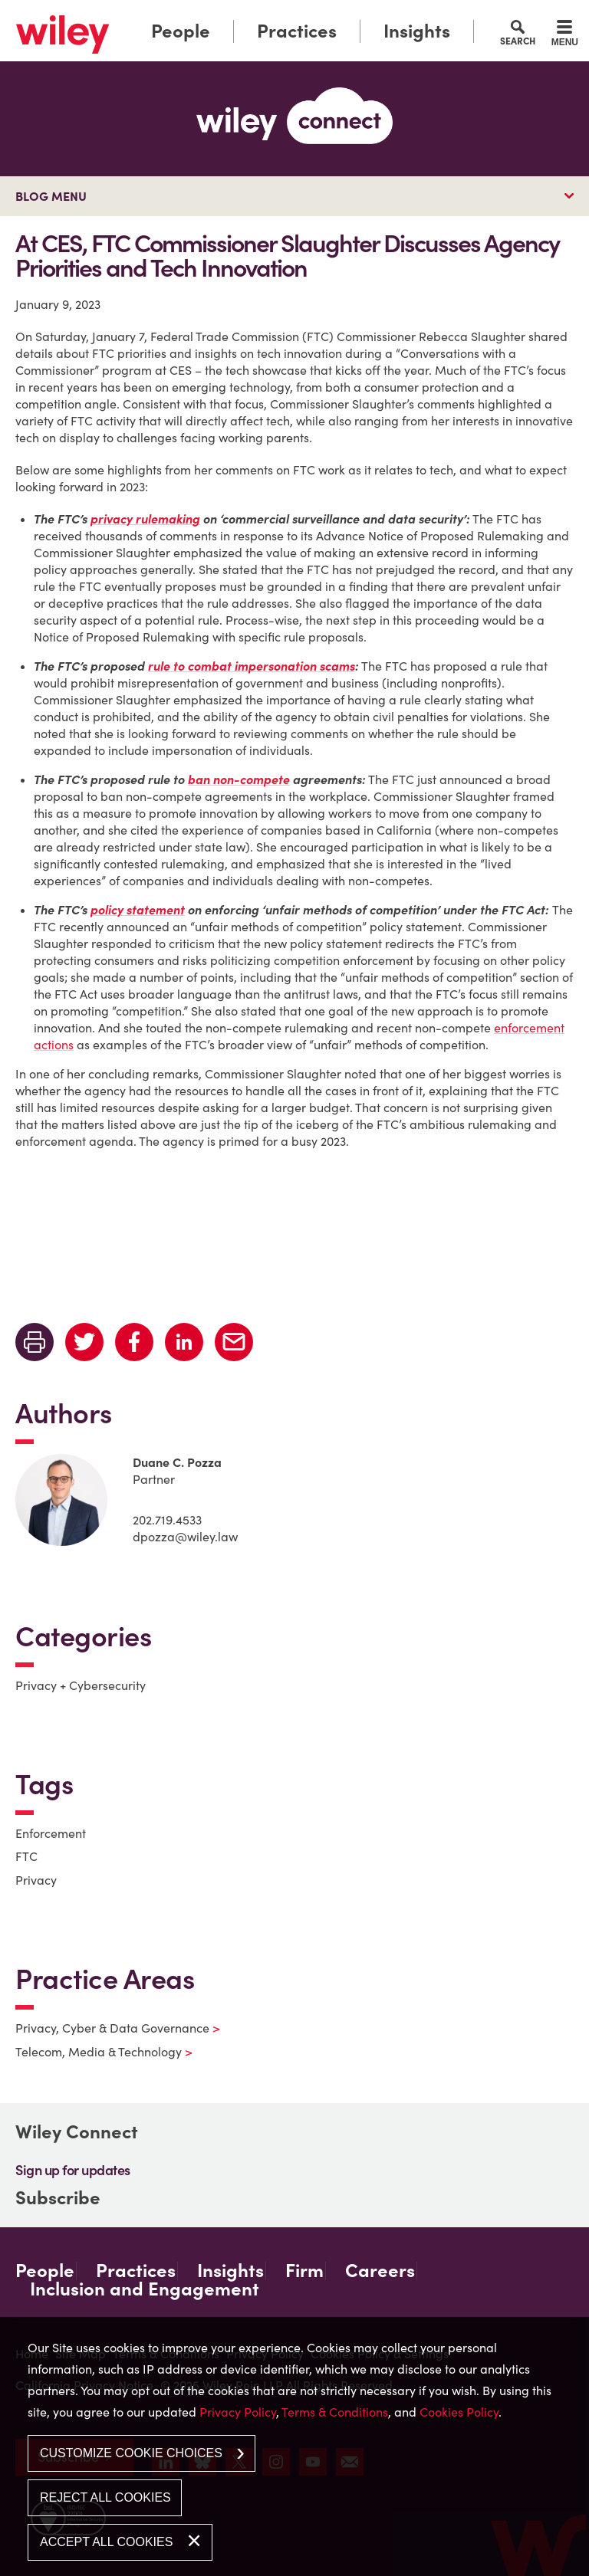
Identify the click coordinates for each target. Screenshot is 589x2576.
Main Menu (251, 16)
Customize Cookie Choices (131, 2453)
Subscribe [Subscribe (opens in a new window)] (57, 2198)
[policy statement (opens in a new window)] (137, 909)
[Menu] (564, 35)
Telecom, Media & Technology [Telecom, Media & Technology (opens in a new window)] (94, 2051)
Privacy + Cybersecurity (80, 1685)
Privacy (36, 1880)
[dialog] (294, 2446)
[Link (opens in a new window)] (62, 34)
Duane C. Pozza (177, 1462)
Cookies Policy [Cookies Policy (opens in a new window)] (459, 2412)
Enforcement (50, 1833)
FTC (26, 1856)
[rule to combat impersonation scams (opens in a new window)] (251, 666)
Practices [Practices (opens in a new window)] (297, 31)
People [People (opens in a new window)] (180, 31)
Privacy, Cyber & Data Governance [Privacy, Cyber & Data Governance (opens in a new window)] (108, 2028)
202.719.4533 (167, 1520)
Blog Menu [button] (51, 196)
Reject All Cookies (105, 2497)
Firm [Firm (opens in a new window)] (304, 2271)
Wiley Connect (76, 2132)
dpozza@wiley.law (185, 1536)
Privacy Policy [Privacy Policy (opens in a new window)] (237, 2412)
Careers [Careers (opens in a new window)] (380, 2271)
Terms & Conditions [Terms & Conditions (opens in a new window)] (334, 2412)
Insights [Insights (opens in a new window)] (416, 31)
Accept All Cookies (106, 2541)
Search (517, 40)
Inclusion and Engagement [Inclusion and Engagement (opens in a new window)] (144, 2289)
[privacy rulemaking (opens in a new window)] (145, 519)
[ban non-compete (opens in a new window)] (239, 779)
